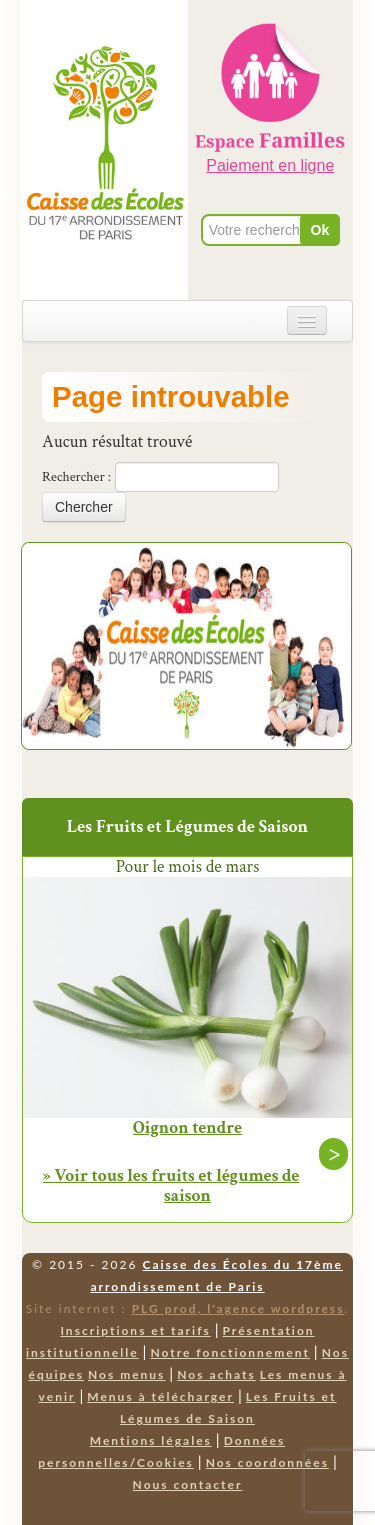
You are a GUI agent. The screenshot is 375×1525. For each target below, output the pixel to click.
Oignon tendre (187, 1128)
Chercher (84, 507)
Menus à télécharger (160, 1396)
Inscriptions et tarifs (135, 1330)
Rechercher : (76, 477)
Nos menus (126, 1374)
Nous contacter (188, 1484)
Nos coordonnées (267, 1462)
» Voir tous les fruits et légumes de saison (171, 1185)
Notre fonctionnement (229, 1352)
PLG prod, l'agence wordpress (238, 1308)
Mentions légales (151, 1440)
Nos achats (216, 1374)
